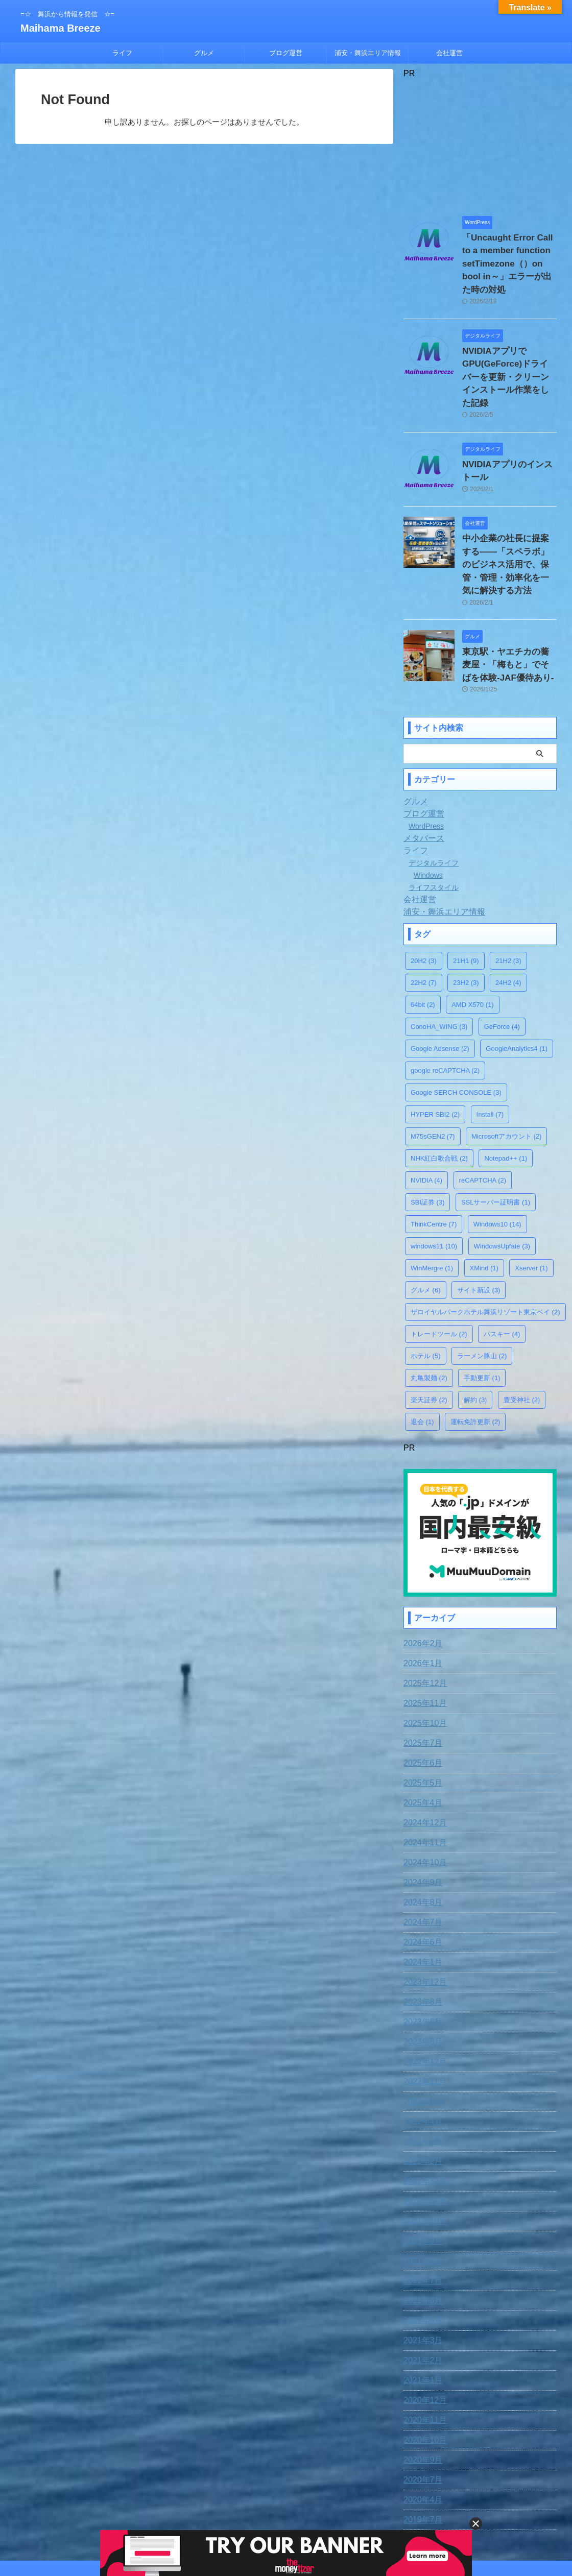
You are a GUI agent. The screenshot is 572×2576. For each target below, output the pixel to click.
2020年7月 (420, 2413)
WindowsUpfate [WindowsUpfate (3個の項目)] (502, 1182)
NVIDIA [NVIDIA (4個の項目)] (426, 1116)
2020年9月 (420, 2393)
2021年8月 (420, 2194)
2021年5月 (420, 2254)
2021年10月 (422, 2154)
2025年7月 (420, 1676)
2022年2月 (420, 2094)
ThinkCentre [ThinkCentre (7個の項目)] (434, 1160)
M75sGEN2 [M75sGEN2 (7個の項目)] (433, 1072)
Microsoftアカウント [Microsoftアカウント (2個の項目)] (506, 1072)
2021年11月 (422, 2134)
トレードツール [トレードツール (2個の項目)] (439, 1269)
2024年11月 (422, 1776)
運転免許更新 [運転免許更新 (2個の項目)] (475, 1357)
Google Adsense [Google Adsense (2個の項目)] (440, 984)
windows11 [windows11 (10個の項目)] (434, 1182)
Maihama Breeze (60, 28)
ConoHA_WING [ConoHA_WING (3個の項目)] (439, 962)
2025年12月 (422, 1616)
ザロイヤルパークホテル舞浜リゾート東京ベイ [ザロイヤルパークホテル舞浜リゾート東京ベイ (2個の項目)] (485, 1247)
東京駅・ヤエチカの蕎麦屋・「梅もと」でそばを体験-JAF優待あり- (508, 602)
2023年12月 (422, 1915)
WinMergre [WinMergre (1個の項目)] (432, 1204)
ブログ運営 (285, 53)
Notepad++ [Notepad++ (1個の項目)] (505, 1094)
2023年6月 (420, 1955)
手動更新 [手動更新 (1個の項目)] (482, 1313)
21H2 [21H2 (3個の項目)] (508, 896)
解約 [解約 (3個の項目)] (475, 1335)
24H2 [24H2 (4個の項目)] (508, 918)
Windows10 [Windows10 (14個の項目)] (497, 1160)
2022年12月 (422, 1995)
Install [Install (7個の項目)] (490, 1050)
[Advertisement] (480, 142)
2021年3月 (420, 2274)
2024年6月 (420, 1875)
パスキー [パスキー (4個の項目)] (502, 1269)
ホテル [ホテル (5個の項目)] (426, 1291)
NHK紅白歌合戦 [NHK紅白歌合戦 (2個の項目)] (439, 1094)
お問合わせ (242, 2509)
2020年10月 (422, 2373)
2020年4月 (420, 2433)
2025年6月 (420, 1696)
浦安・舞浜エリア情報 (368, 53)
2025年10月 (422, 1656)
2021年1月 (420, 2313)
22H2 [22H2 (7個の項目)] (424, 918)
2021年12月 (422, 2114)
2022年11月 (422, 2015)
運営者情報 (366, 2509)
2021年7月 (420, 2214)
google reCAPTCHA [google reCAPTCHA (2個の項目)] (445, 1006)
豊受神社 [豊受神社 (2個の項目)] (522, 1335)
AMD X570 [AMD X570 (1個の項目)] (472, 940)
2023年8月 (420, 1935)
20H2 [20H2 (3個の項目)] (424, 896)
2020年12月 (422, 2333)
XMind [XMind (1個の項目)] (484, 1204)
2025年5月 (420, 1716)
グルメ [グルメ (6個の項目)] (426, 1226)
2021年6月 (420, 2234)
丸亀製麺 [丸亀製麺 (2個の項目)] (429, 1313)
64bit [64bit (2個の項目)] (423, 940)
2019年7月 (420, 2453)
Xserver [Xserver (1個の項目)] (531, 1204)
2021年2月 (420, 2294)
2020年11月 (422, 2353)
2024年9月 (420, 1816)
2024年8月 (420, 1836)
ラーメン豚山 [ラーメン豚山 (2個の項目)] (482, 1291)
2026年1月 (420, 1597)
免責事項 (202, 2509)
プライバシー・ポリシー (305, 2509)
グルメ (204, 53)
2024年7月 (420, 1855)
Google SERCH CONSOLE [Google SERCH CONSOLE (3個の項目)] (456, 1028)
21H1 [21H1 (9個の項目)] (466, 896)
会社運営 (449, 53)
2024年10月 (422, 1796)
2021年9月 (420, 2174)
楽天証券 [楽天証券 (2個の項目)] (429, 1335)
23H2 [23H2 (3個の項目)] (466, 918)
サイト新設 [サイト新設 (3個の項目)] (478, 1226)
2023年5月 (420, 1975)
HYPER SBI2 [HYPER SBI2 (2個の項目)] (435, 1050)
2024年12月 (422, 1756)
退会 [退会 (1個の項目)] (422, 1357)
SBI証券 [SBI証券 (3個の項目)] (427, 1138)
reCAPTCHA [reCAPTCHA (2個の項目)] (482, 1116)
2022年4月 (420, 2055)
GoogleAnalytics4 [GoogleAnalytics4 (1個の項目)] (516, 984)
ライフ (122, 53)
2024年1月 (420, 1895)
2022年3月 (420, 2075)
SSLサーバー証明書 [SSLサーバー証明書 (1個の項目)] (495, 1138)
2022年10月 (422, 2035)
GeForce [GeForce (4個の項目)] (502, 962)
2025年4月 (420, 1736)
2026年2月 (420, 1577)
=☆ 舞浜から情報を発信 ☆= (286, 2528)
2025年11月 (422, 1636)
